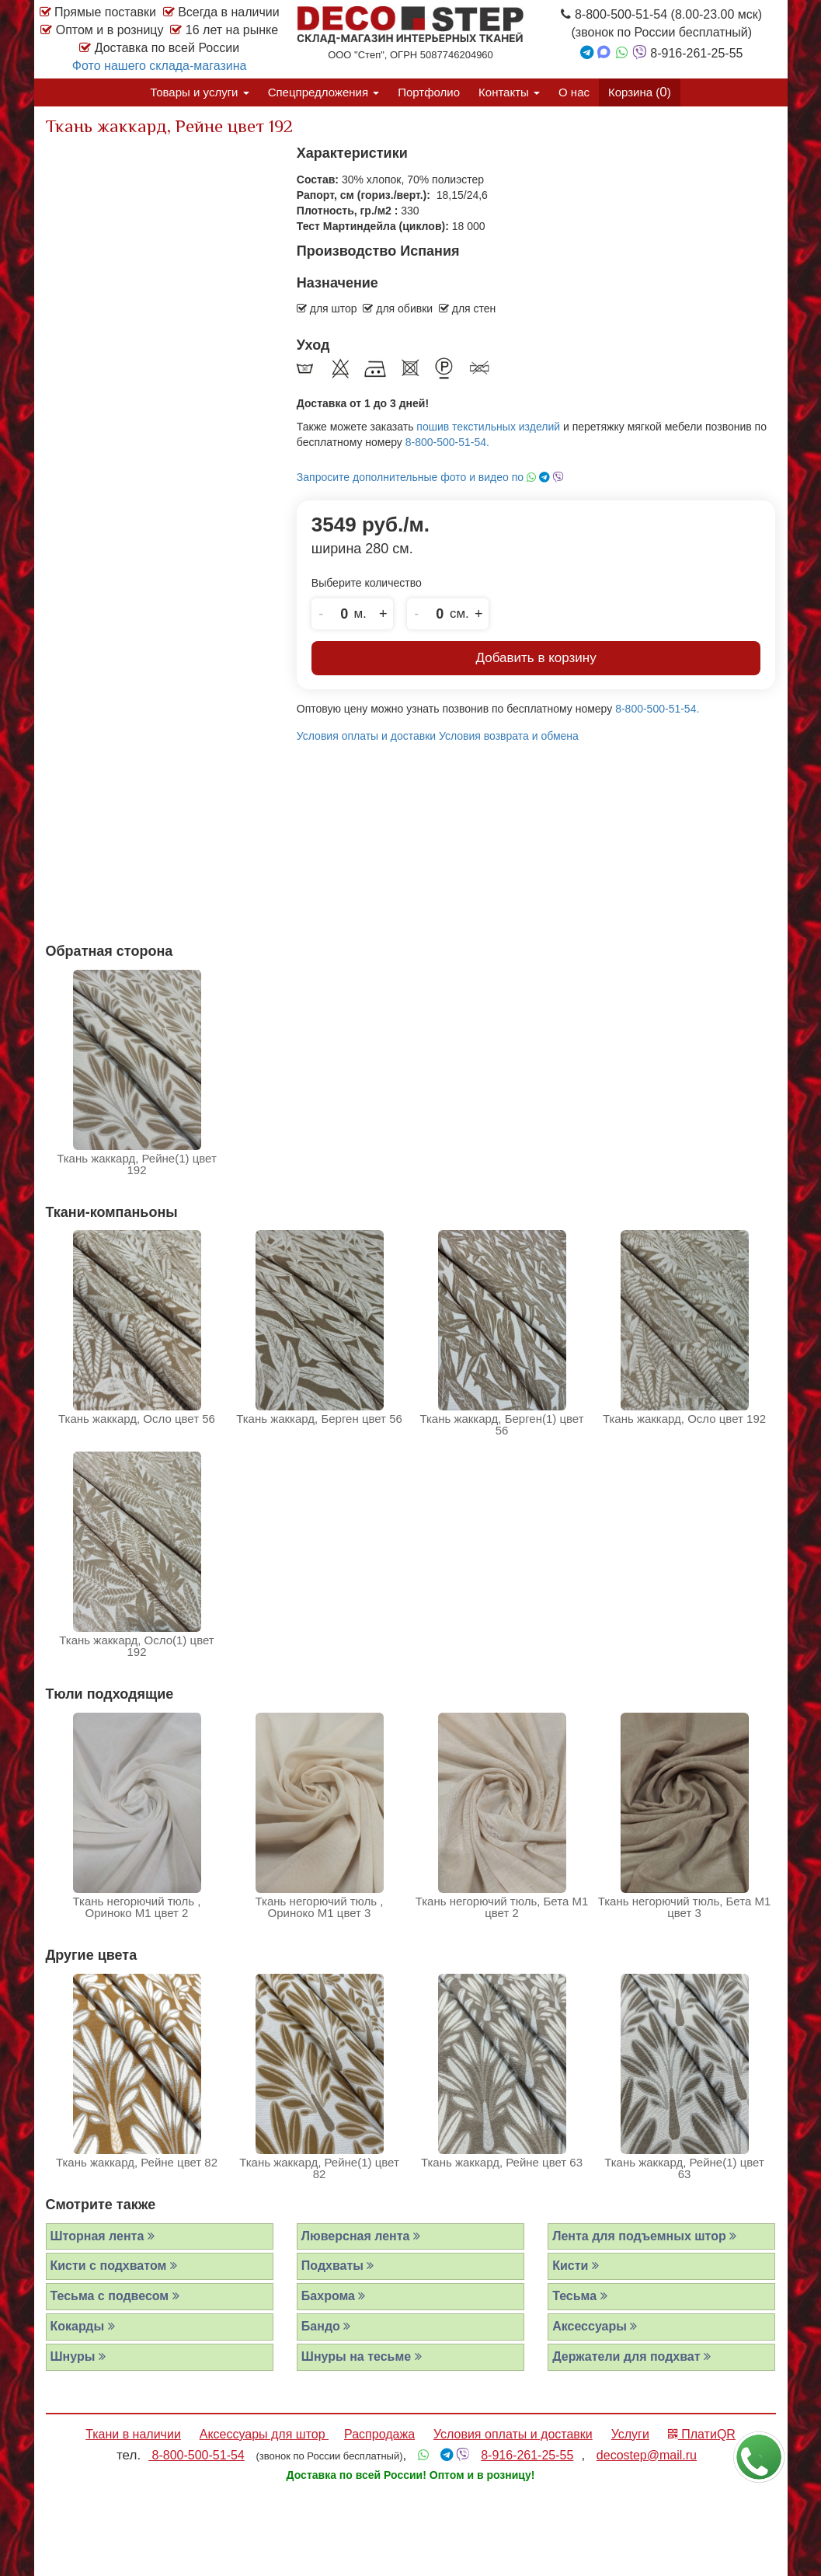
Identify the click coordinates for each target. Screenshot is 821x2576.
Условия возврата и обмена (509, 736)
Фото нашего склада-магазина (159, 65)
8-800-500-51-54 (196, 2455)
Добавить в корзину (536, 657)
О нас (574, 92)
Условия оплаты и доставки (366, 736)
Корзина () (639, 92)
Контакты (509, 92)
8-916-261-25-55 (527, 2455)
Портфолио (429, 92)
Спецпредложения (324, 92)
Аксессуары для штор (264, 2434)
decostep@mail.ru (647, 2455)
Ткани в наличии (133, 2434)
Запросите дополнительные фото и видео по (430, 477)
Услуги (630, 2434)
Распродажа (379, 2434)
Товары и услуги (199, 92)
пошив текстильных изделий (488, 426)
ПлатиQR (702, 2434)
